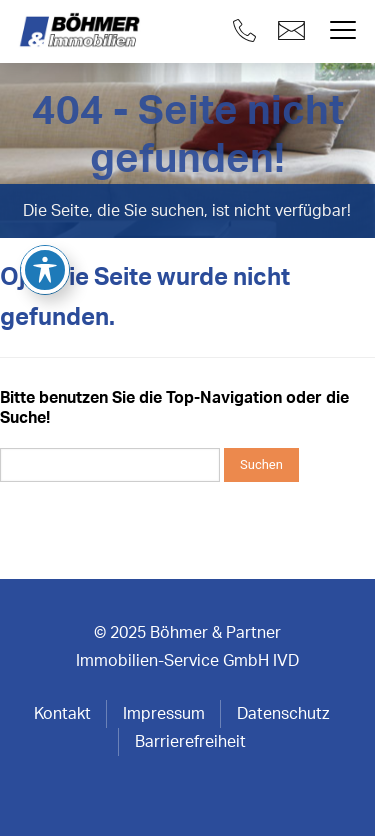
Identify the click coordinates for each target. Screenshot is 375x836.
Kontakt (62, 714)
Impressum (164, 714)
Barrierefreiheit (190, 742)
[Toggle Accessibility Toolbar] (45, 181)
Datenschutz (283, 714)
